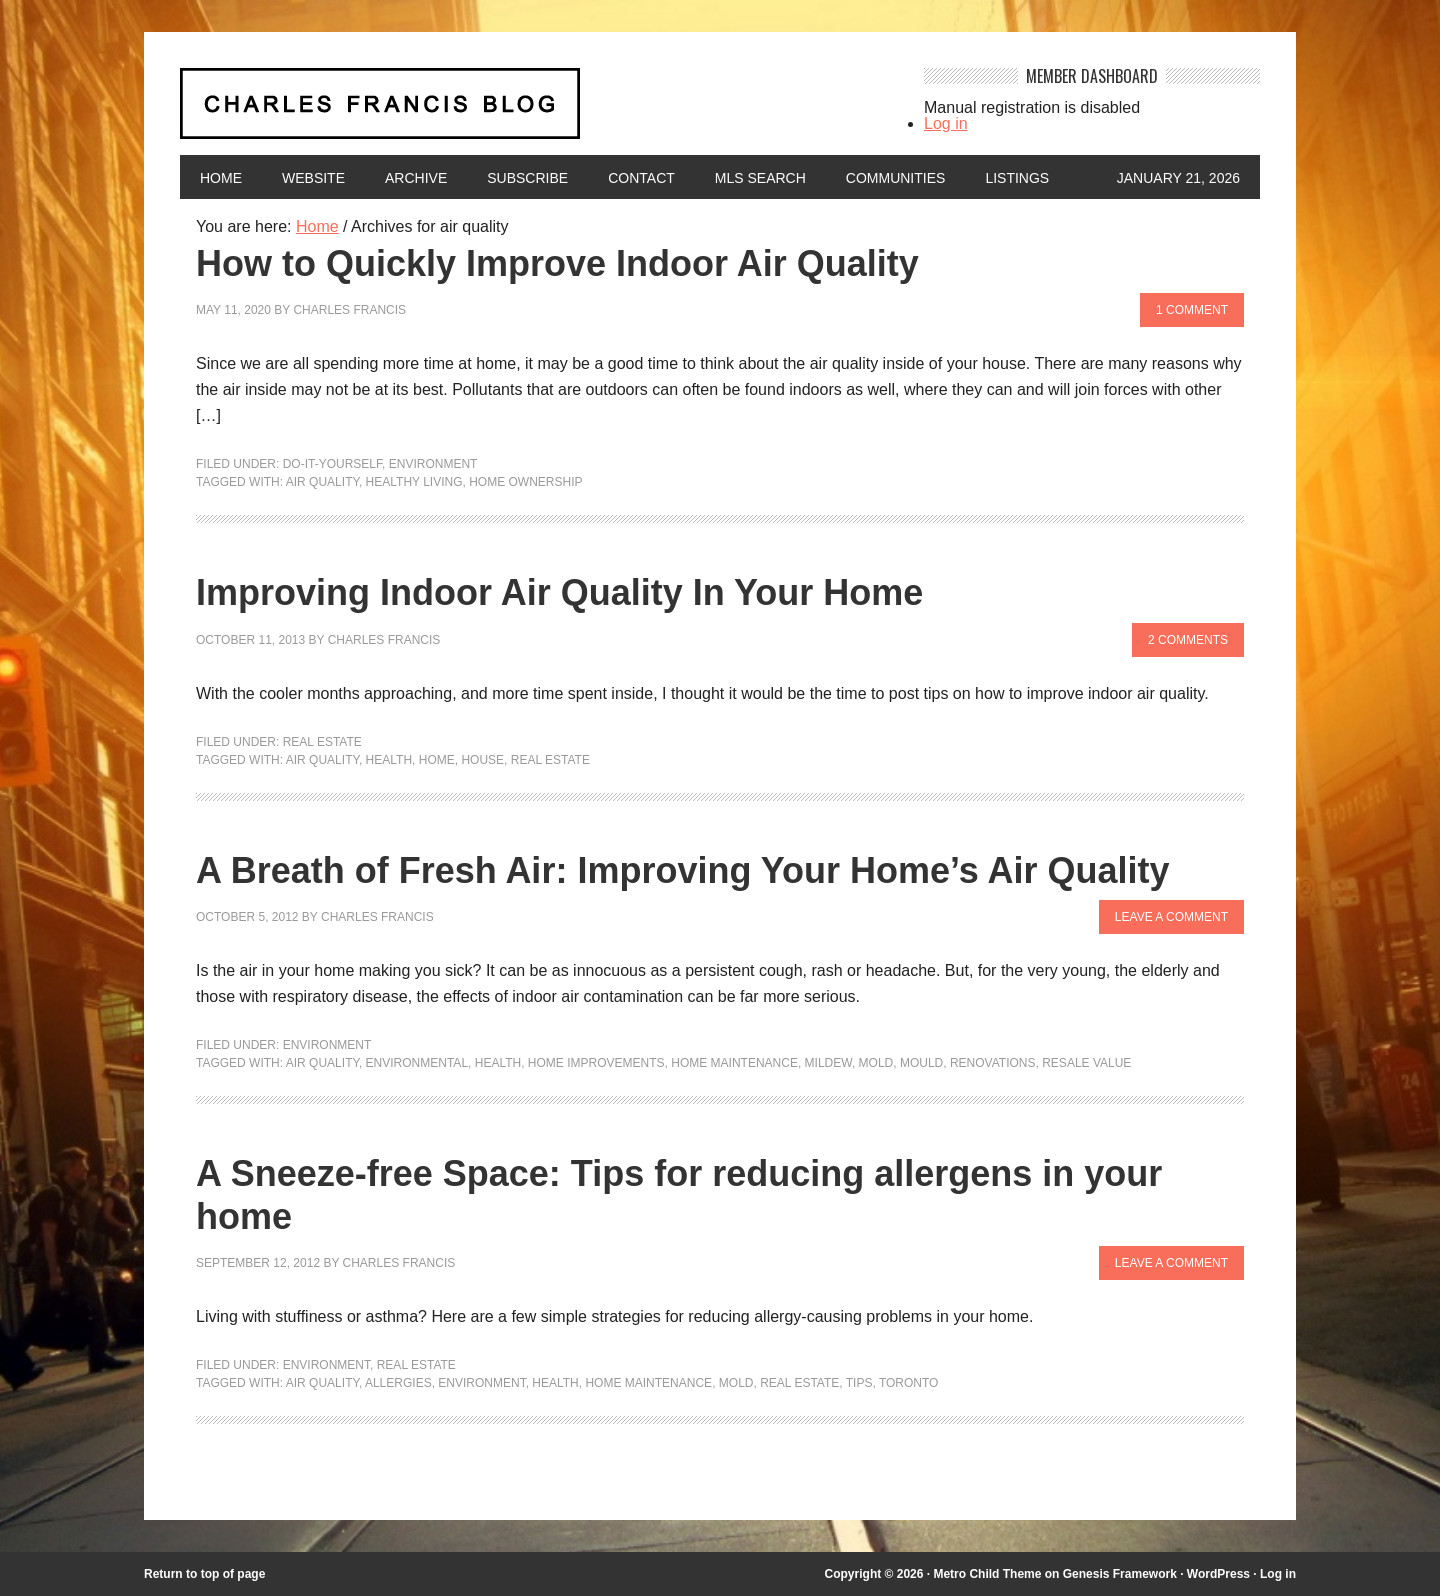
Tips (859, 1383)
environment (481, 1383)
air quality (322, 482)
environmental (417, 1063)
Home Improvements (596, 1063)
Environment (433, 464)
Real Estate (322, 742)
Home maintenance (734, 1063)
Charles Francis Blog (534, 111)
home (437, 760)
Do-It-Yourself (332, 464)
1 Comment (1192, 310)
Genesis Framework (1120, 1574)
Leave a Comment (1171, 917)
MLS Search (760, 178)
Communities (896, 178)
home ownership (525, 482)
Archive (416, 178)
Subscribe (527, 178)
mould (921, 1063)
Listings (1017, 178)
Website (313, 178)
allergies (398, 1383)
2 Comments (1188, 640)
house (482, 760)
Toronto (909, 1383)
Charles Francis (349, 310)
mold (876, 1063)
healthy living (414, 482)
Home (221, 178)
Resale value (1086, 1063)
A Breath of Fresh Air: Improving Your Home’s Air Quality (682, 870)
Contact (641, 178)
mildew (828, 1063)
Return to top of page (204, 1574)
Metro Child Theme (987, 1574)
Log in (946, 123)
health (389, 760)
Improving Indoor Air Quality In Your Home (559, 592)
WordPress (1218, 1574)
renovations (993, 1063)
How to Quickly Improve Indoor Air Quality (557, 263)
